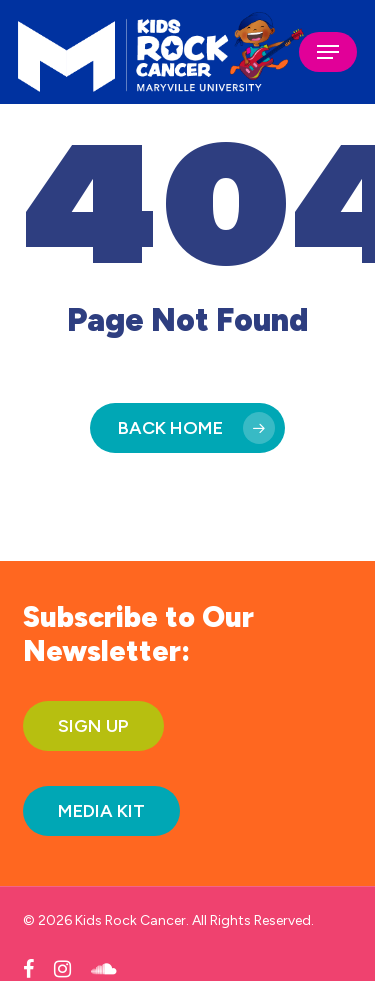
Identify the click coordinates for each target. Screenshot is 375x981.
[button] (328, 52)
